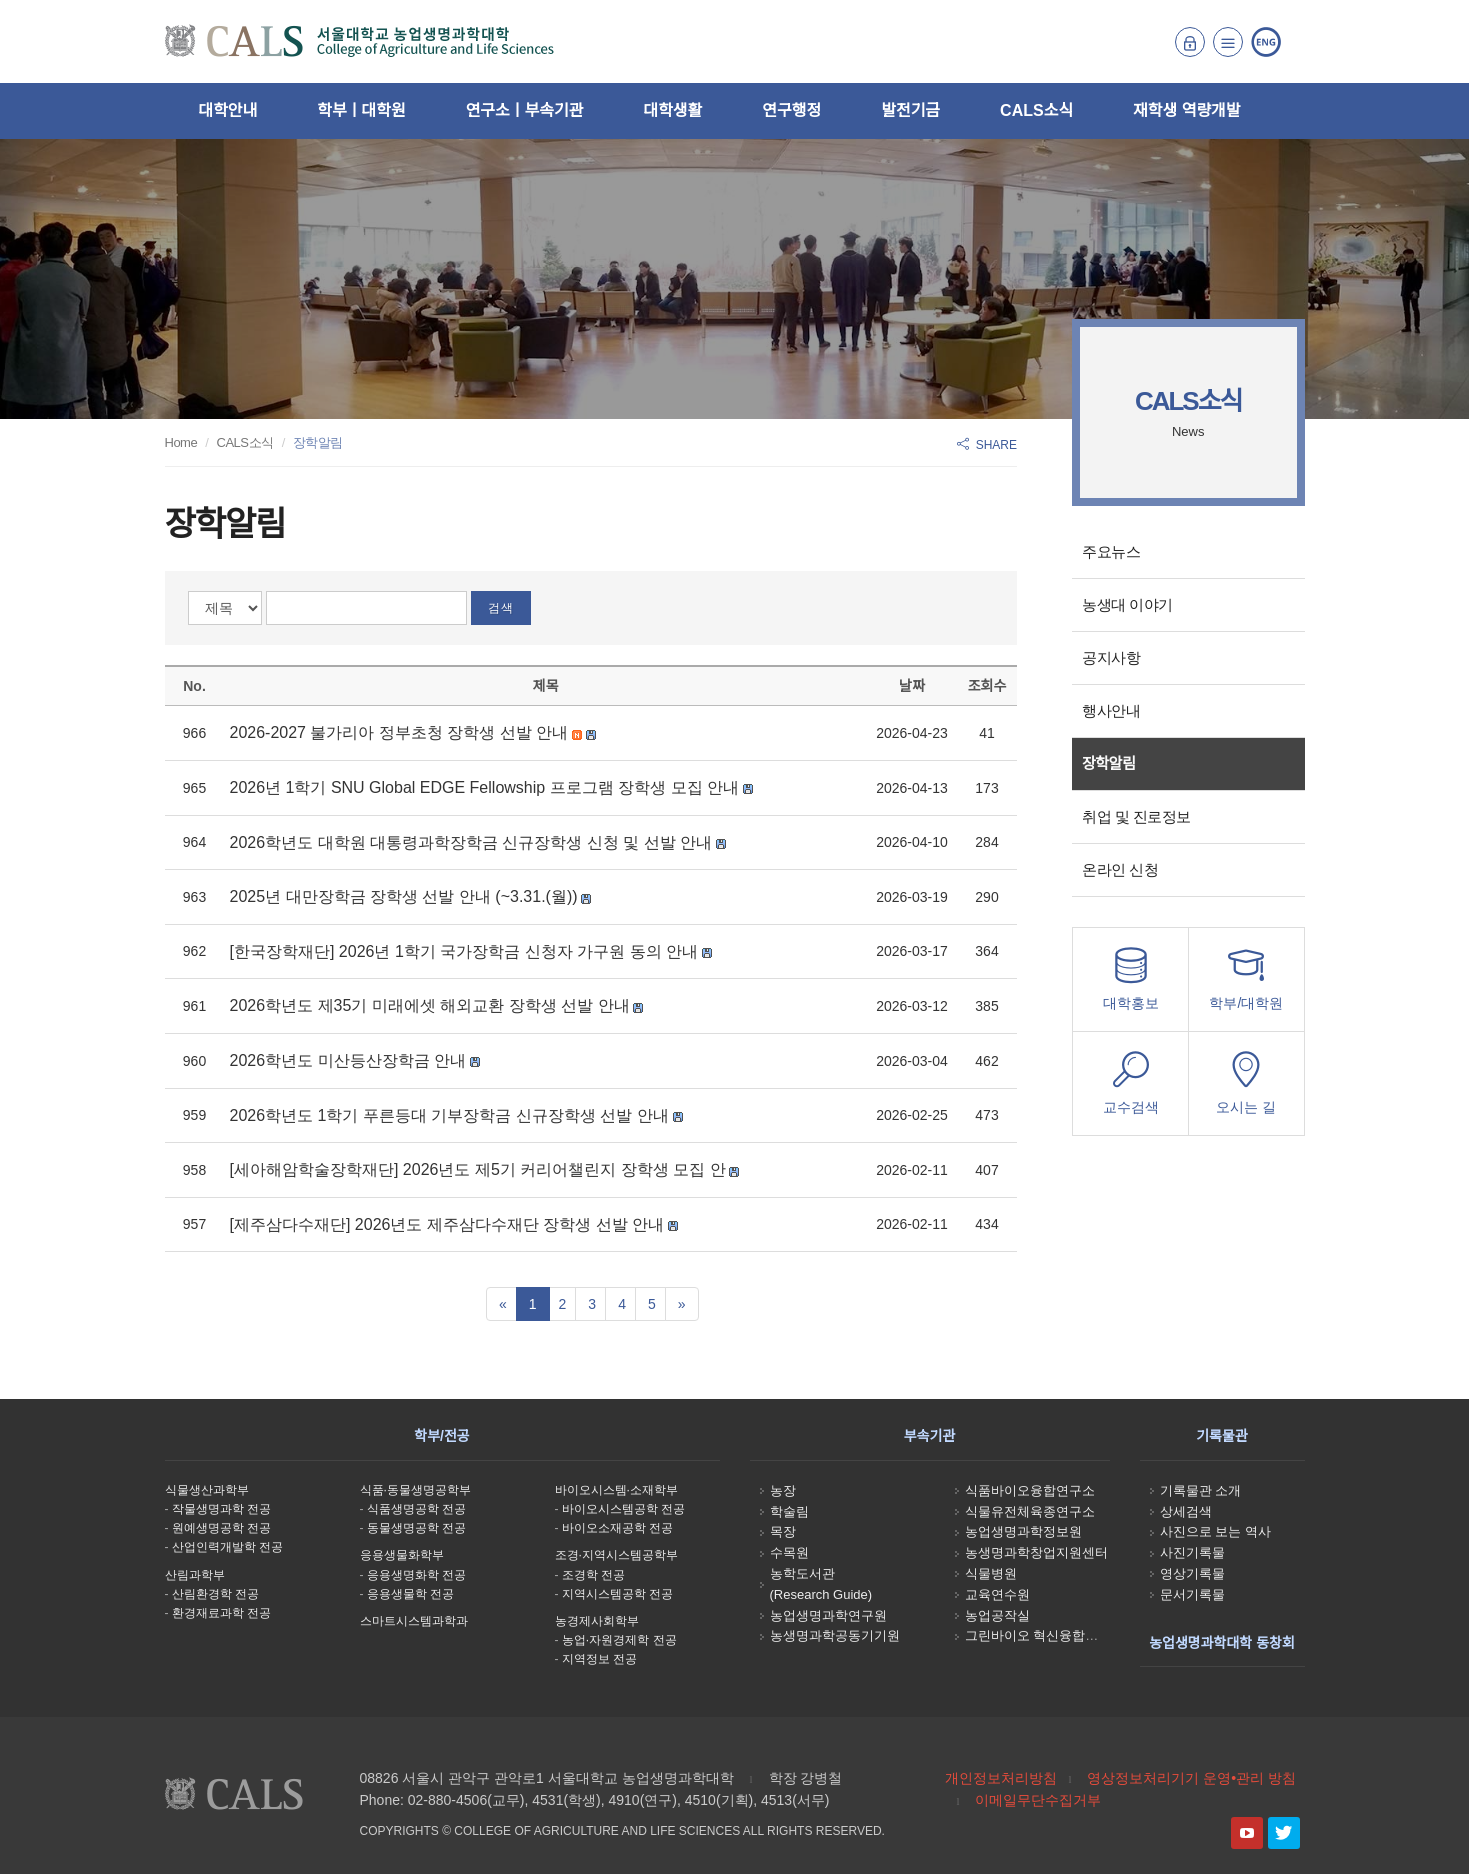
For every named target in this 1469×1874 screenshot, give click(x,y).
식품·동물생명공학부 (415, 1490)
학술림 (789, 1511)
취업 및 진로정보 (1136, 816)
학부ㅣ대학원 (361, 110)
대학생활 (672, 110)
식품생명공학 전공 (416, 1509)
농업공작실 (997, 1615)
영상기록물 (1192, 1573)
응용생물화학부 (402, 1555)
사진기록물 (1192, 1552)
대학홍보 (1130, 984)
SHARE (987, 445)
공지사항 (1111, 657)
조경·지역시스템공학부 (616, 1555)
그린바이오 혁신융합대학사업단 (1058, 1635)
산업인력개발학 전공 (227, 1547)
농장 (783, 1490)
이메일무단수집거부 (1038, 1800)
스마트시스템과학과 (414, 1621)
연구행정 (791, 110)
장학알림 (1108, 763)
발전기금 (910, 110)
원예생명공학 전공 (221, 1528)
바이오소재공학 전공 (617, 1528)
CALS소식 (1036, 110)
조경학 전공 (593, 1575)
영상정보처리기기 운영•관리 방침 (1191, 1778)
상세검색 (1186, 1511)
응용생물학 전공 (410, 1594)
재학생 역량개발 (1187, 110)
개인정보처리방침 (1001, 1778)
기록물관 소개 (1201, 1490)
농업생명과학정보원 (1023, 1531)
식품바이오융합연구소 (1030, 1490)
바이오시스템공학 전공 (623, 1509)
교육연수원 (997, 1594)
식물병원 (991, 1573)
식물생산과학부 (207, 1490)
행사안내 (1111, 710)
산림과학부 (195, 1575)
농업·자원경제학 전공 (619, 1640)
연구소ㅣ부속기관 (525, 110)
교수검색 (1130, 1088)
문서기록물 (1192, 1594)
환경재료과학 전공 (221, 1613)
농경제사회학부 (597, 1621)
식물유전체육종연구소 (1030, 1511)
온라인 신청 (1120, 869)
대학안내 (227, 110)
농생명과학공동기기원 (835, 1635)
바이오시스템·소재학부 (616, 1490)
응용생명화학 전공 (416, 1575)
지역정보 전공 (599, 1659)
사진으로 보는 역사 (1215, 1531)
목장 (783, 1531)
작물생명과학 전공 (221, 1509)
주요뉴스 (1111, 551)
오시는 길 (1246, 1088)
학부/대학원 (1246, 984)
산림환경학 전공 (215, 1594)
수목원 (789, 1552)
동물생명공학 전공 (416, 1528)
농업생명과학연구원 (828, 1615)
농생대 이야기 (1127, 604)
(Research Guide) (821, 1594)
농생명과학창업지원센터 (1036, 1552)
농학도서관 (802, 1573)
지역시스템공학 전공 (617, 1594)
